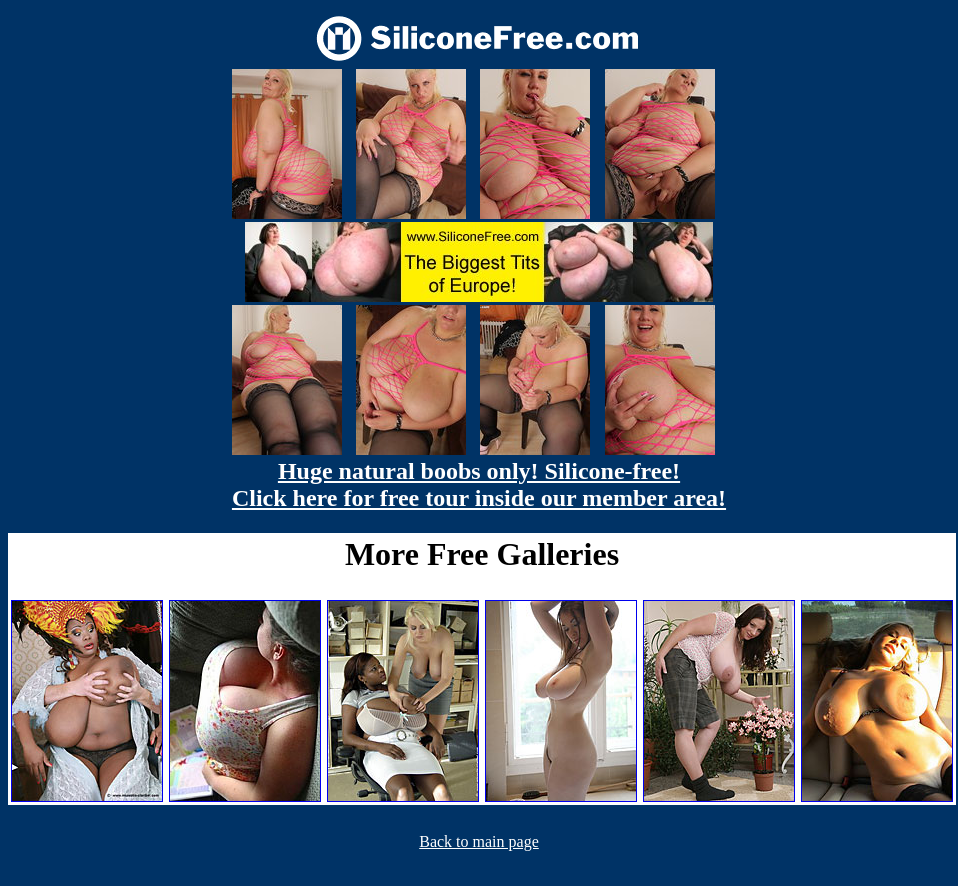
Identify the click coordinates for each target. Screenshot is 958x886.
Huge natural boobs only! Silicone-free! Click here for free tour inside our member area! (479, 484)
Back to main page (479, 841)
